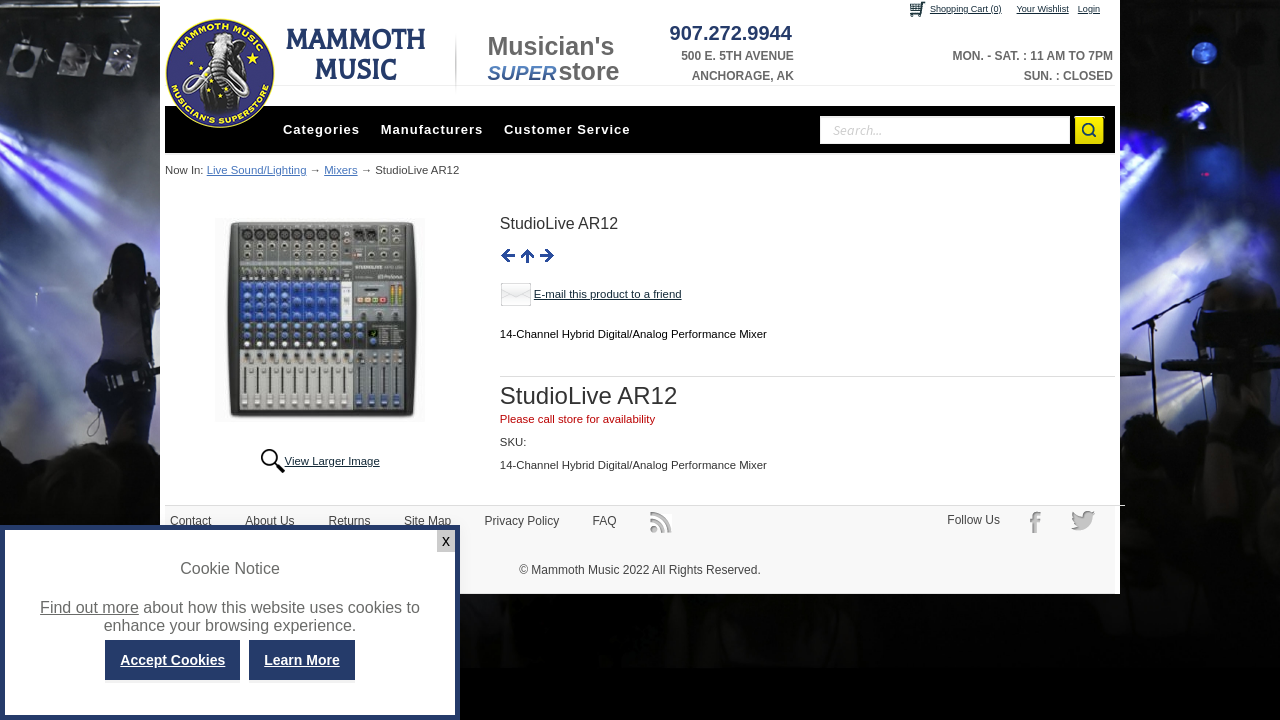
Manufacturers (432, 129)
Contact (190, 521)
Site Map (427, 521)
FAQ (605, 521)
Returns (350, 521)
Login (1089, 9)
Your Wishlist (1043, 9)
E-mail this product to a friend (608, 294)
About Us (269, 521)
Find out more (89, 607)
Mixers (340, 170)
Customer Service (567, 129)
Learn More (301, 660)
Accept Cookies (172, 660)
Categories (321, 129)
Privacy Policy (522, 521)
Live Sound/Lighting (257, 170)
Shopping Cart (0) (966, 9)
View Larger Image (332, 461)
